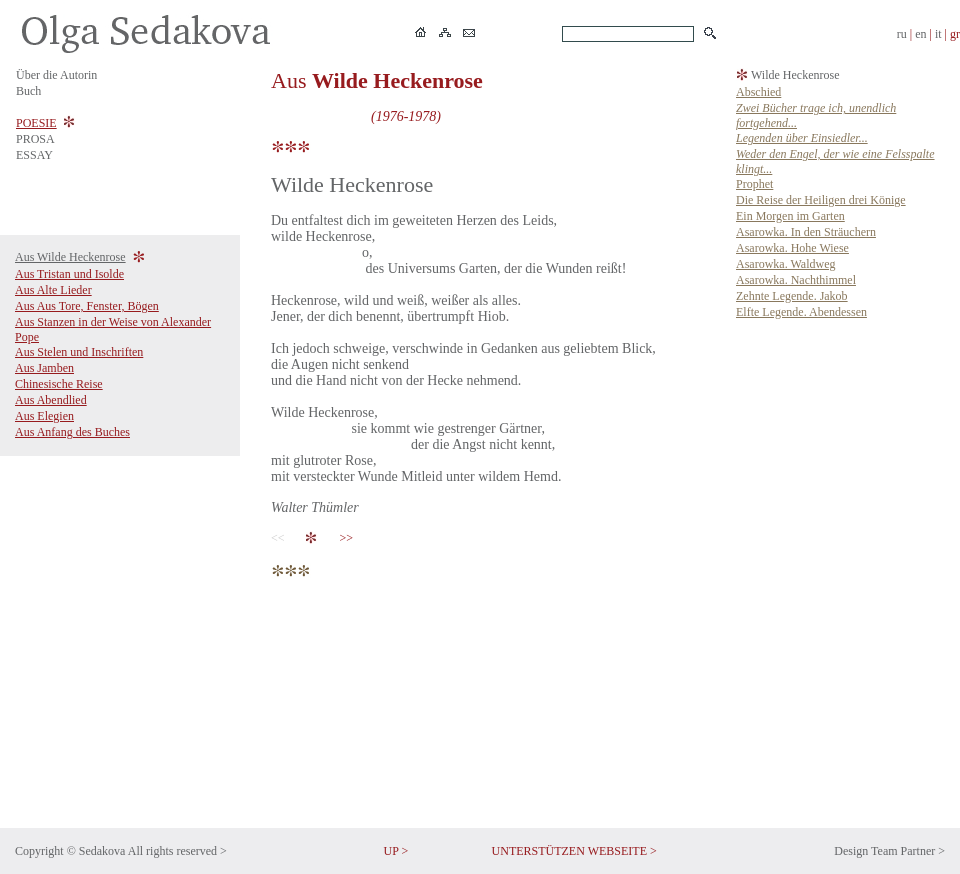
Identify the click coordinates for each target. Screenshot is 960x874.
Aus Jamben (44, 368)
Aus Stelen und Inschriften (79, 352)
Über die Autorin (56, 75)
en (920, 34)
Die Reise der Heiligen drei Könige (821, 200)
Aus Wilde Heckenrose (70, 257)
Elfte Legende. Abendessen (801, 312)
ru (902, 34)
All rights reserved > (177, 851)
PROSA (35, 139)
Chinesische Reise (59, 384)
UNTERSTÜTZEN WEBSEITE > (574, 851)
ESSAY (34, 155)
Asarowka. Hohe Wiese (792, 248)
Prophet (754, 184)
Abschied (758, 92)
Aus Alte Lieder (53, 290)
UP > (396, 851)
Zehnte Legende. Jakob (792, 296)
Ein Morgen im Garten (790, 216)
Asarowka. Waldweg (785, 264)
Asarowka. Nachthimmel (796, 280)
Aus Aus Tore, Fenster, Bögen (87, 306)
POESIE (36, 123)
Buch (28, 91)
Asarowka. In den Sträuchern (806, 232)
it (938, 34)
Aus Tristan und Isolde (69, 274)
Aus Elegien (44, 416)
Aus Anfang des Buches (72, 432)
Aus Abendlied (51, 400)
